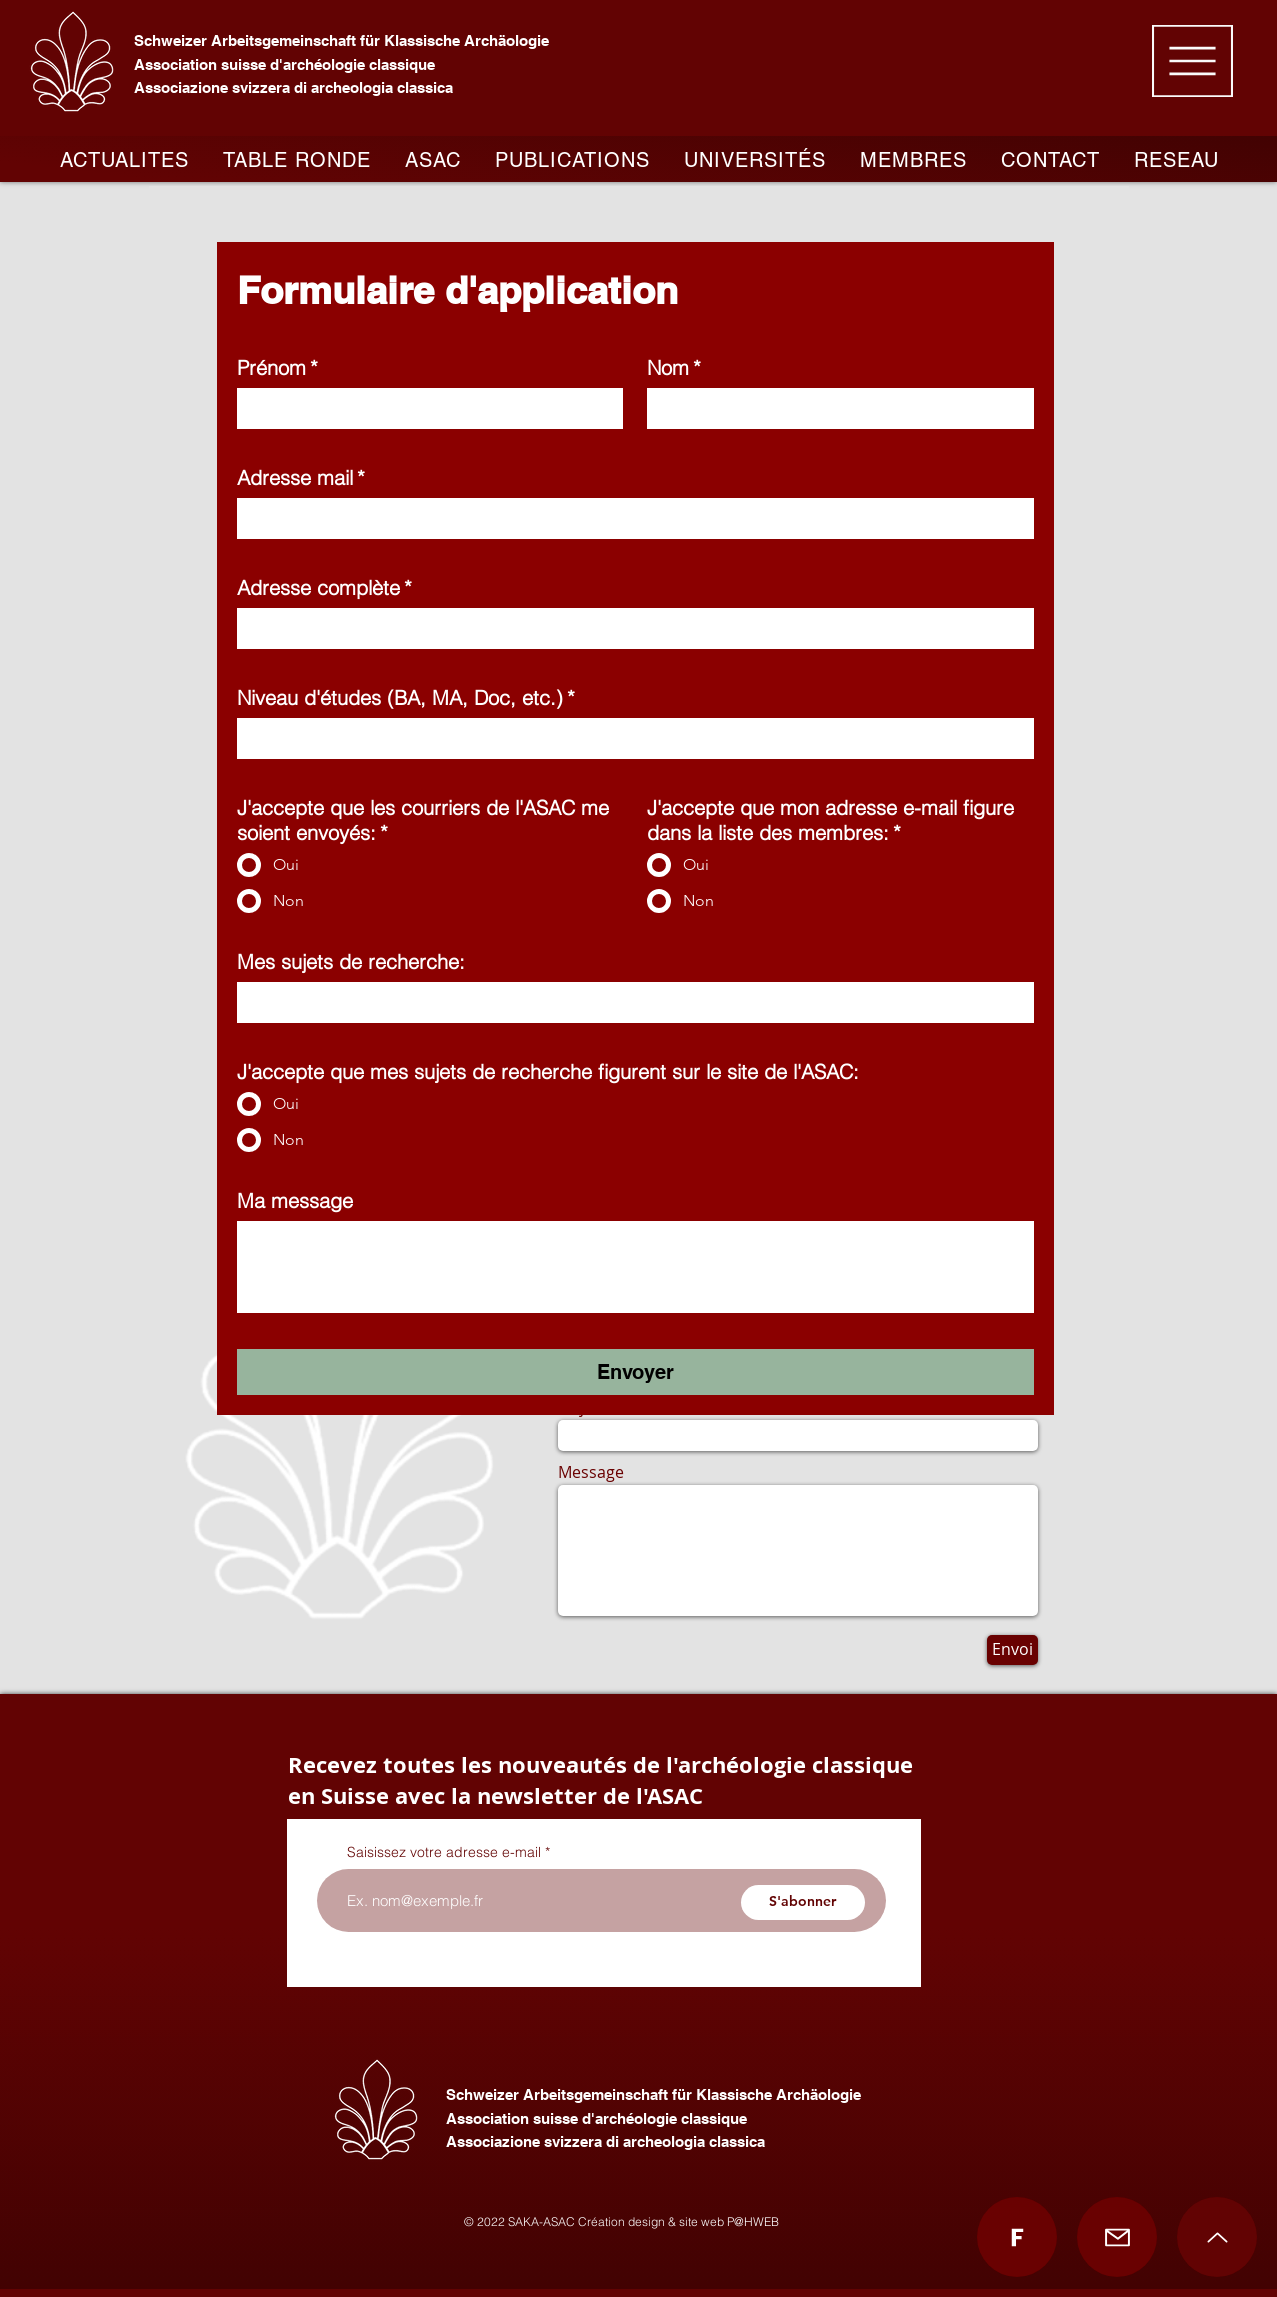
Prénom (277, 367)
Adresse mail (301, 477)
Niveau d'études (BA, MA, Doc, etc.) (406, 697)
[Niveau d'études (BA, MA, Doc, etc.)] (629, 736)
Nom (674, 367)
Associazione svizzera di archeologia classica (293, 87)
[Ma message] (635, 1264)
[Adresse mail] (629, 516)
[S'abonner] (803, 1902)
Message (591, 1472)
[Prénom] (424, 406)
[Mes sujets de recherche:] (629, 1000)
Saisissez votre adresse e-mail (444, 1852)
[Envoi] (1012, 1650)
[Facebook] (1017, 2237)
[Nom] (834, 406)
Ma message (295, 1200)
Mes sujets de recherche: (351, 961)
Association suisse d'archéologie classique (284, 64)
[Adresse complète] (629, 626)
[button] (1192, 61)
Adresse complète (324, 587)
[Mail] (1117, 2237)
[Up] (1217, 2237)
